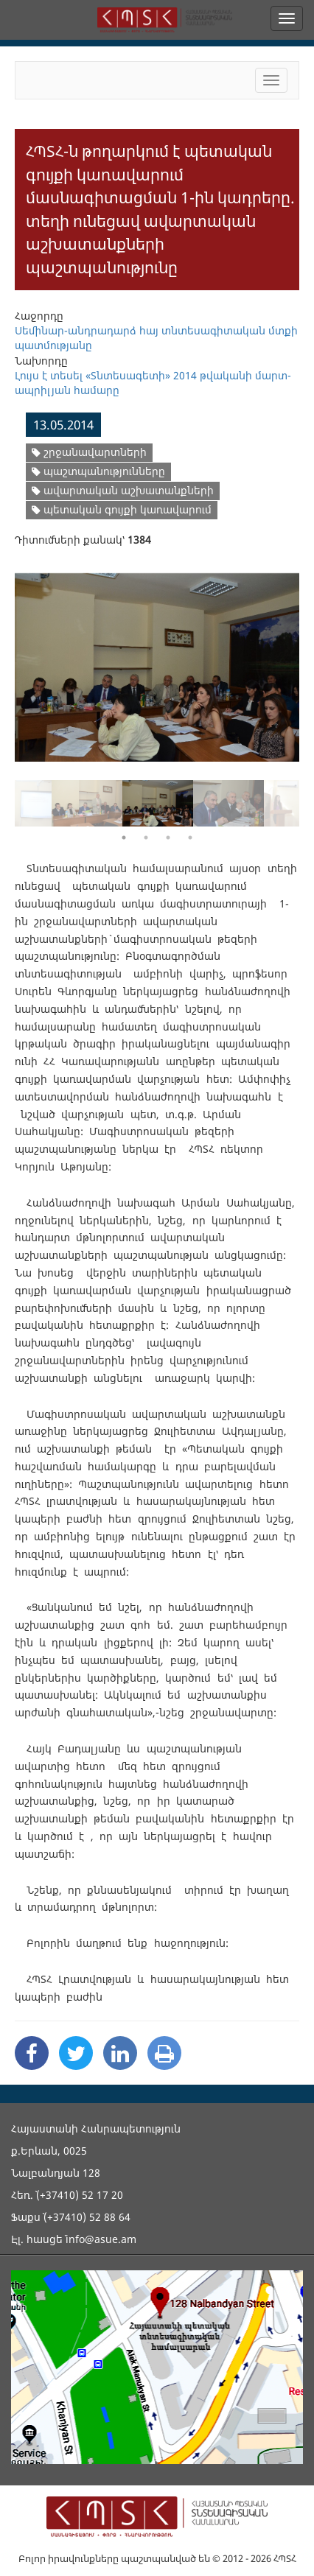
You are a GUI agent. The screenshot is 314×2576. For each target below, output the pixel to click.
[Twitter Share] (76, 2053)
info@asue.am (101, 2239)
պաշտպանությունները (98, 471)
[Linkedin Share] (120, 2053)
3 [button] (168, 837)
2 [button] (146, 837)
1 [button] (123, 837)
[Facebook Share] (32, 2053)
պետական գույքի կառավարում (122, 509)
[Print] (164, 2053)
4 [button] (190, 837)
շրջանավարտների (89, 452)
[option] (157, 658)
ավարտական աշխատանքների (123, 490)
